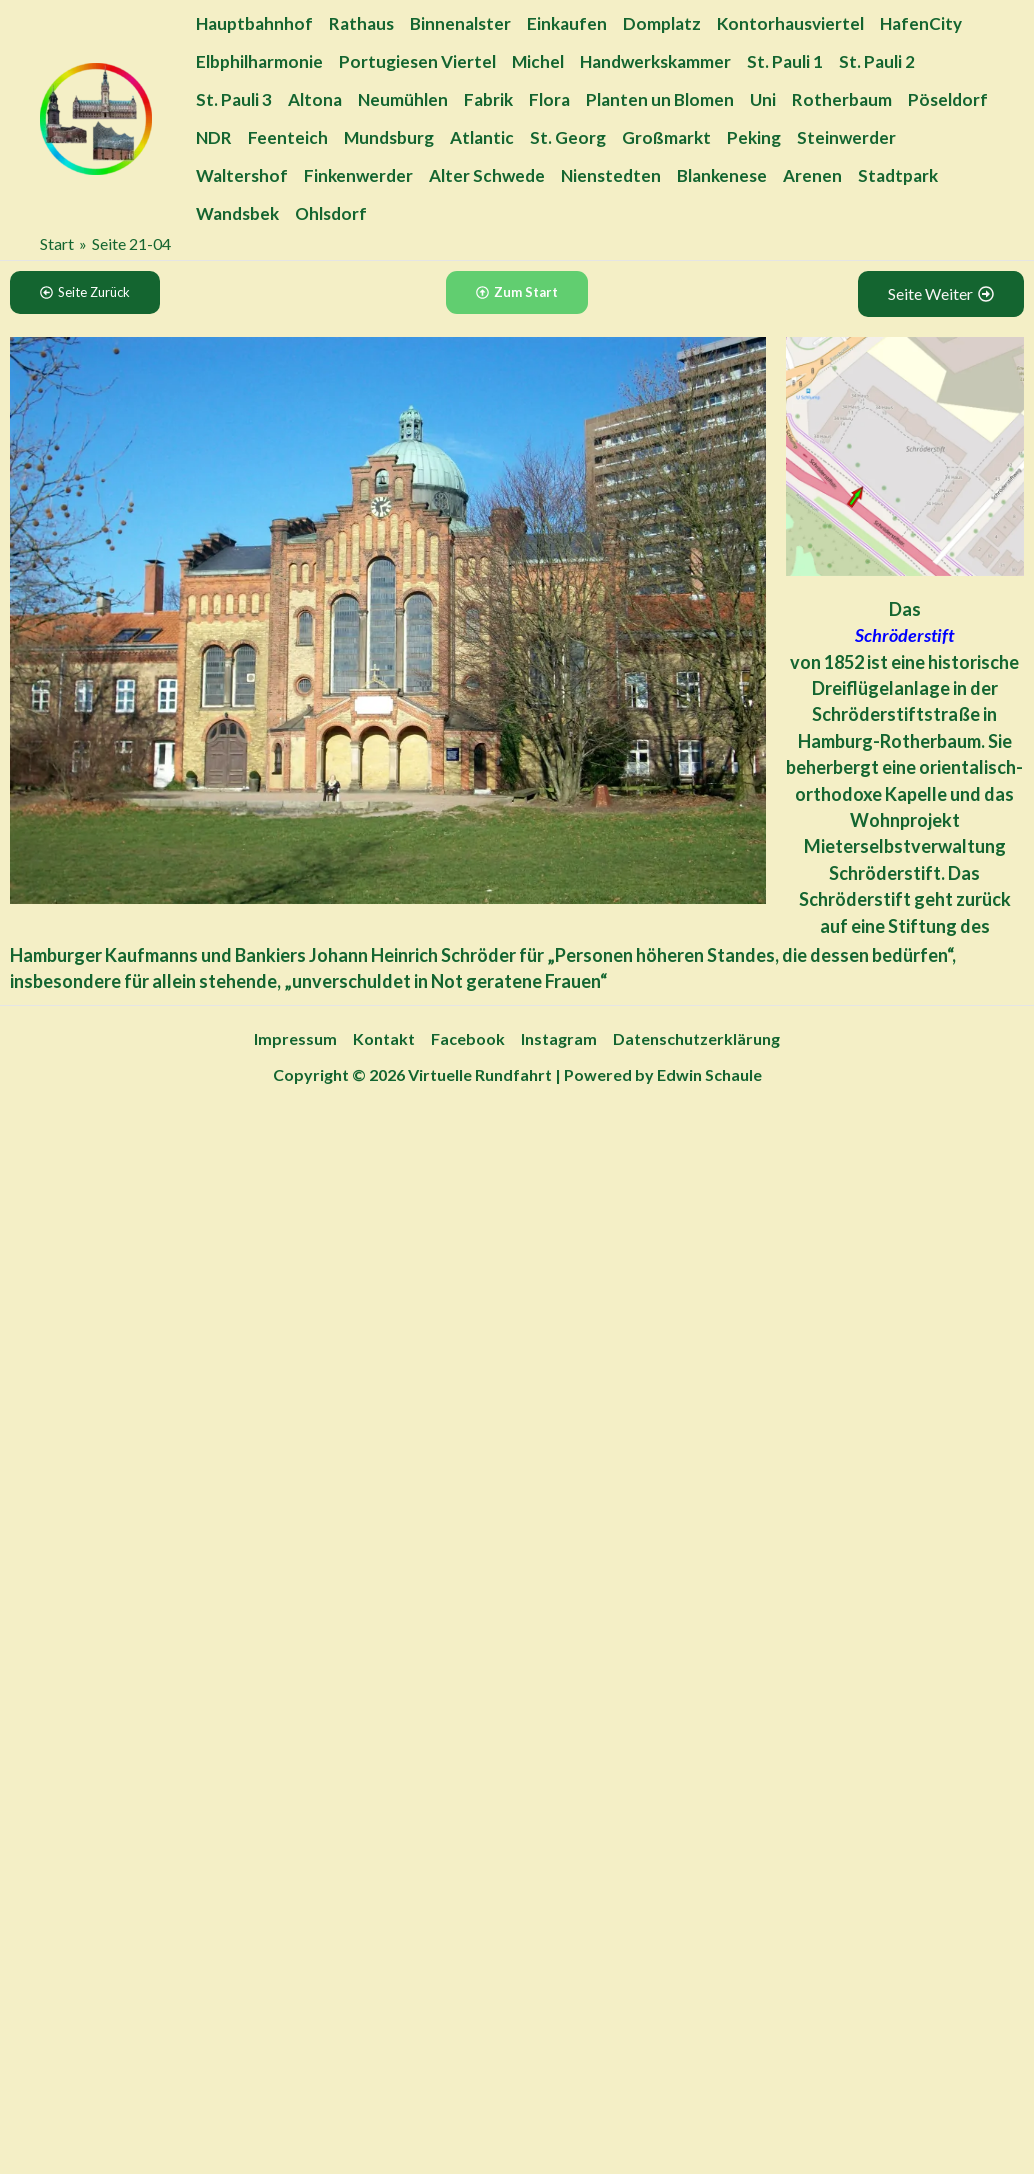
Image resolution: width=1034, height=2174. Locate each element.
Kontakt (384, 1038)
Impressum (295, 1038)
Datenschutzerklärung (696, 1038)
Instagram (559, 1038)
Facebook (468, 1038)
